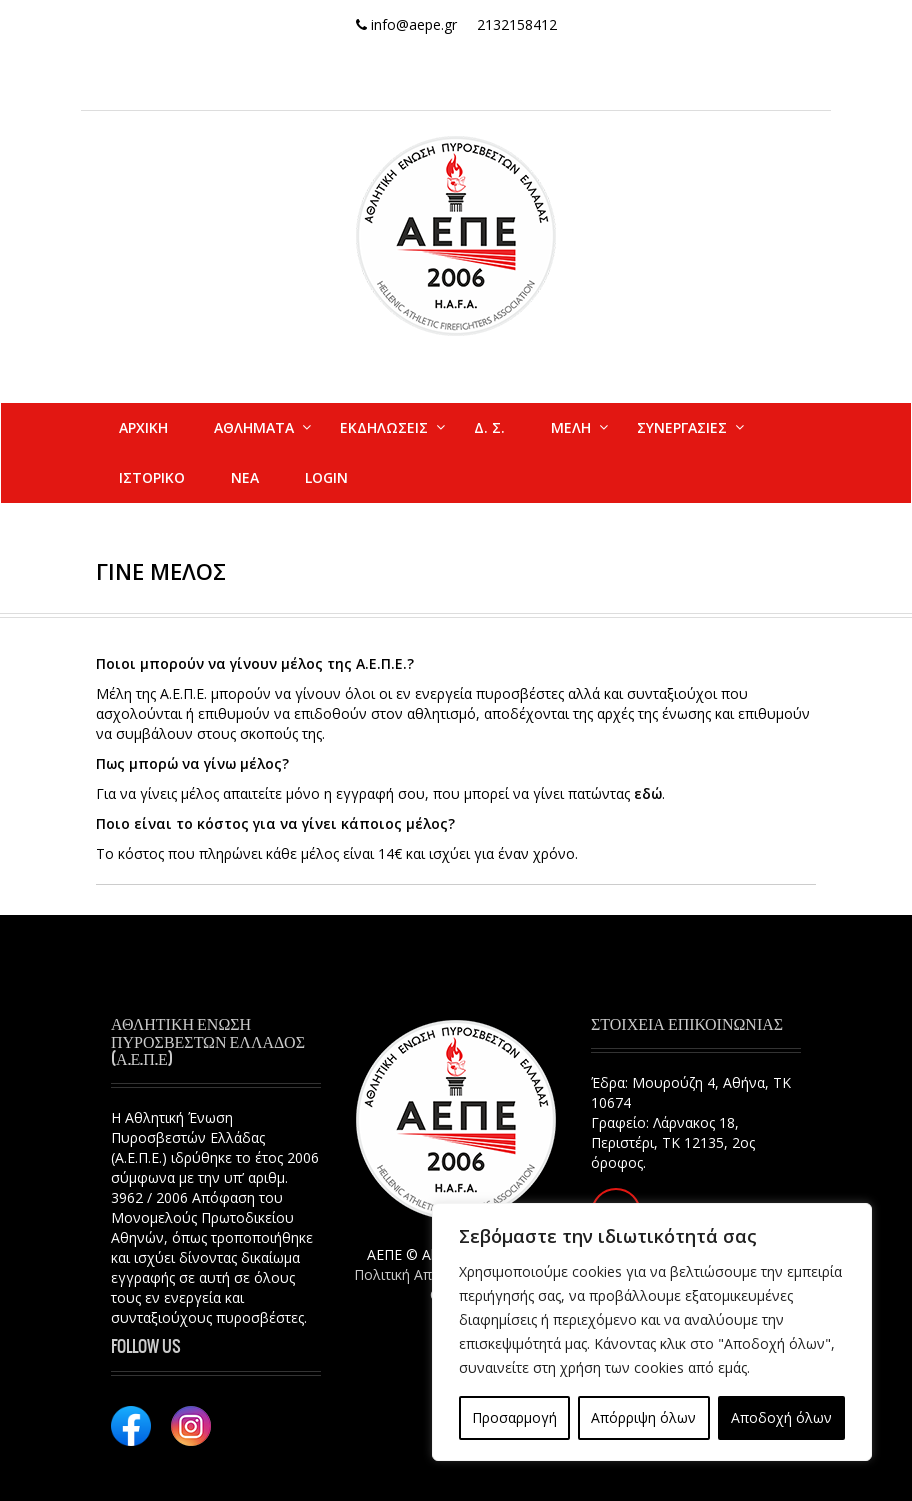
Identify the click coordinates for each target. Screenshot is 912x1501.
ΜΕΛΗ (571, 427)
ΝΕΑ (245, 477)
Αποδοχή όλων (781, 1417)
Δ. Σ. (489, 427)
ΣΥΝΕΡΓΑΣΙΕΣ (682, 427)
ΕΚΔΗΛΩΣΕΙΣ (384, 427)
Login (326, 477)
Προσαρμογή (514, 1417)
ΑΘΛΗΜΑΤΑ (254, 427)
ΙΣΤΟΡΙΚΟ (152, 477)
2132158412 (517, 24)
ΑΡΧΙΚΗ (143, 427)
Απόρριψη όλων (643, 1417)
